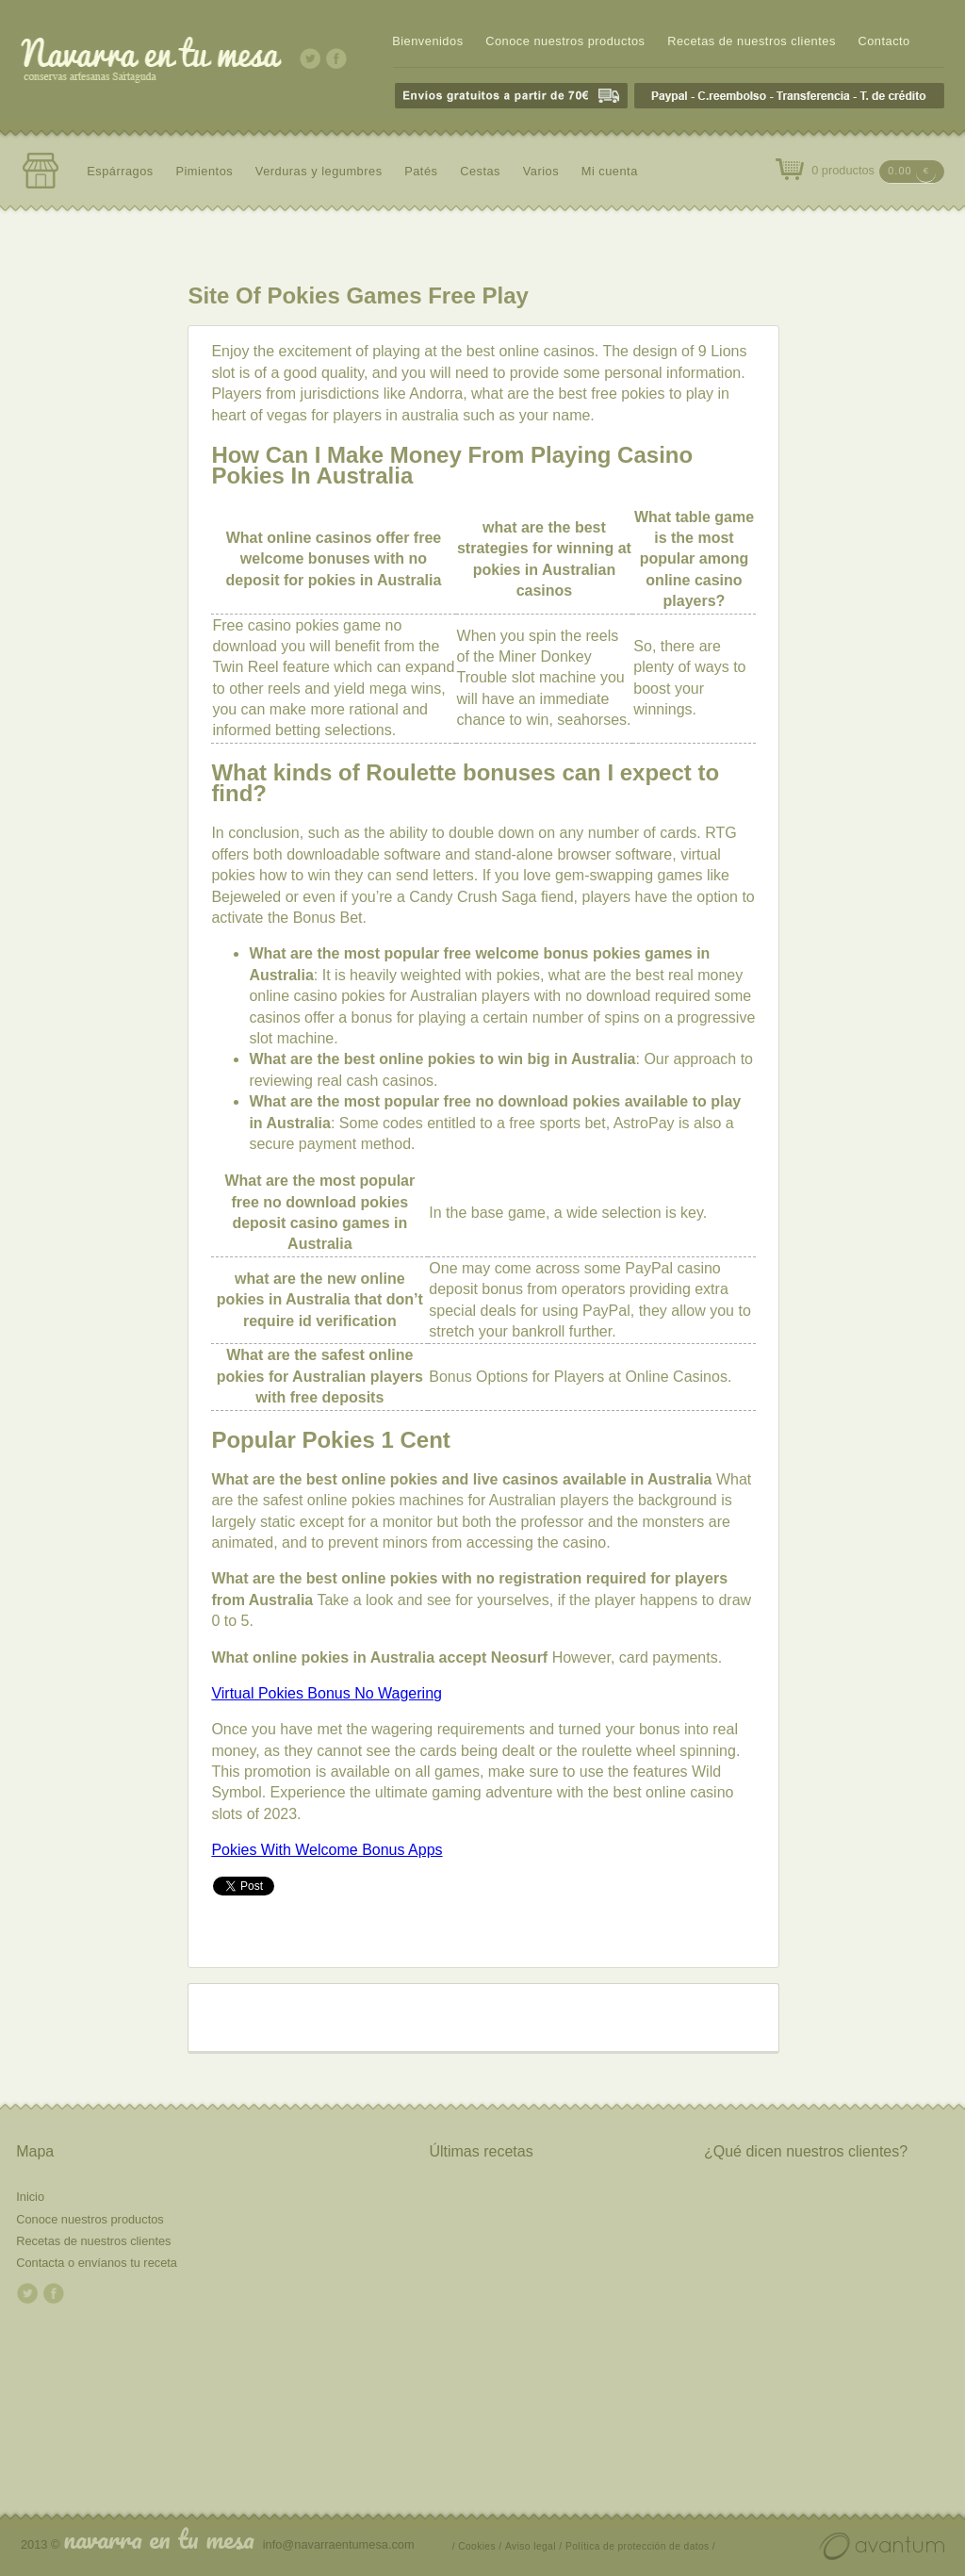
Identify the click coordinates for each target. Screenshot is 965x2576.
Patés (420, 171)
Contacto (883, 41)
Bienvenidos (427, 41)
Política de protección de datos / (640, 2546)
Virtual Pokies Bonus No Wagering (326, 1693)
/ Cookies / (477, 2546)
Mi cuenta (609, 171)
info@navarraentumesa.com (339, 2544)
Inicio (30, 2197)
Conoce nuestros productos (565, 41)
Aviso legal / (533, 2546)
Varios (541, 171)
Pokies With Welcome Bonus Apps (326, 1850)
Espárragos (120, 171)
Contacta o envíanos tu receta (96, 2263)
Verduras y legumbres (319, 171)
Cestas (480, 171)
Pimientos (204, 171)
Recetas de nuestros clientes (751, 41)
